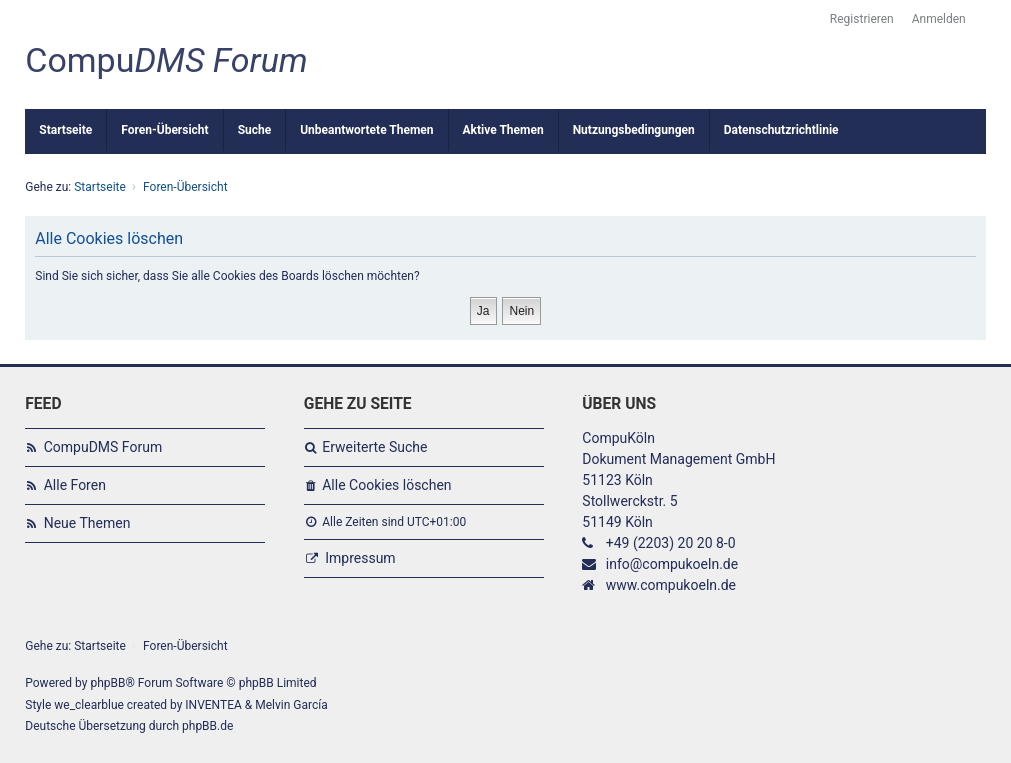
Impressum (360, 558)
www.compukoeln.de (671, 585)
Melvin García (291, 705)
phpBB (107, 683)
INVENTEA (213, 705)
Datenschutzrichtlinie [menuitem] (781, 130)
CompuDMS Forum (103, 447)
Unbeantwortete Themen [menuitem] (366, 130)
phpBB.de (207, 726)
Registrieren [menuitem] (862, 19)
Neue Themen (87, 523)
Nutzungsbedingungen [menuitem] (634, 130)
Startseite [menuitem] (65, 130)
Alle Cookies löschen (386, 485)
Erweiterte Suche (374, 447)
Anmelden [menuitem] (939, 19)
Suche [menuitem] (255, 130)
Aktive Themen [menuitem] (503, 130)
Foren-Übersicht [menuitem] (164, 130)
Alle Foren (75, 485)
